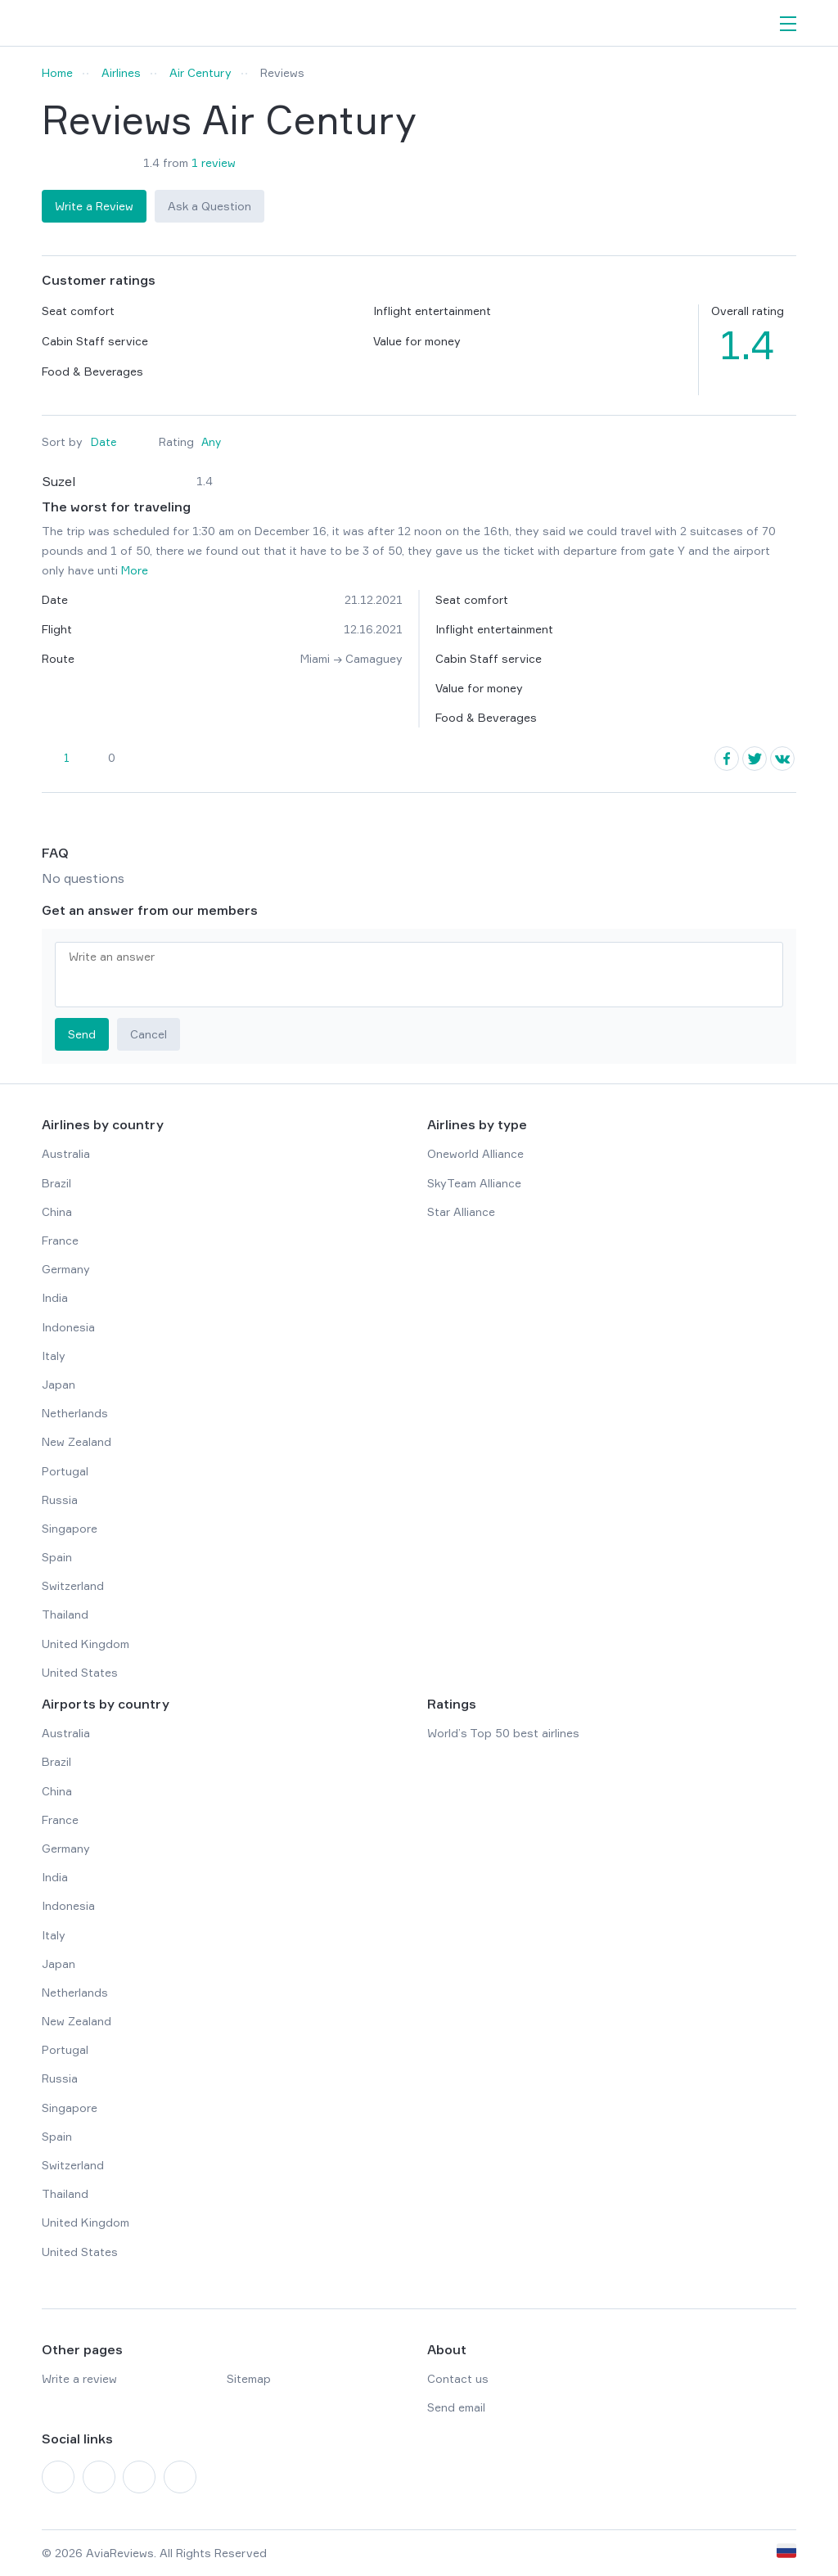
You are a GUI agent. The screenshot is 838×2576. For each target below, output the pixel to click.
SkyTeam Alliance (474, 1183)
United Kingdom (85, 1644)
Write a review (79, 2378)
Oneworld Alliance (475, 1153)
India (55, 1297)
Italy (53, 1355)
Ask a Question (209, 206)
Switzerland (73, 1585)
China (57, 1211)
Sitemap (249, 2378)
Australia (66, 1153)
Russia (60, 1499)
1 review (213, 162)
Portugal (65, 1471)
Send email (456, 2407)
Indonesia (68, 1327)
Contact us (458, 2378)
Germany (66, 1269)
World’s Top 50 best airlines (503, 1733)
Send (82, 1034)
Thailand (65, 1614)
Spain (57, 1557)
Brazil (56, 1183)
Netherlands (75, 1413)
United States (80, 1672)
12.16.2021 (373, 629)
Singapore (69, 1528)
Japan (58, 1384)
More (134, 570)
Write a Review (94, 206)
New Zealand (76, 1441)
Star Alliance (461, 1211)
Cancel (148, 1034)
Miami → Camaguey (351, 658)
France (60, 1240)
